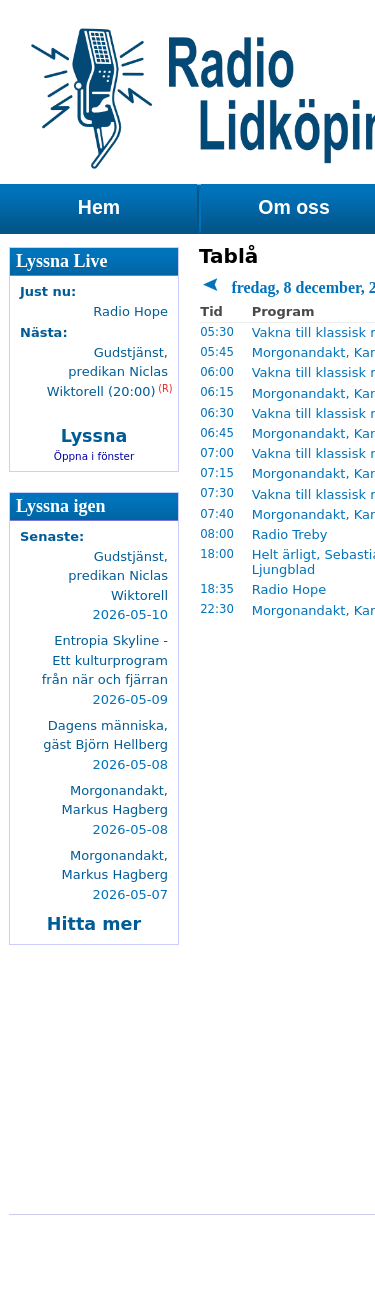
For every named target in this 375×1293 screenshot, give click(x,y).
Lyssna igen (61, 506)
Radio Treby (290, 534)
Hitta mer (94, 924)
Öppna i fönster (94, 456)
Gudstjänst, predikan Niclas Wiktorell (118, 576)
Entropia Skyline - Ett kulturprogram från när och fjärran (105, 660)
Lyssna (94, 436)
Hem (99, 207)
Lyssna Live (62, 261)
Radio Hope (289, 589)
